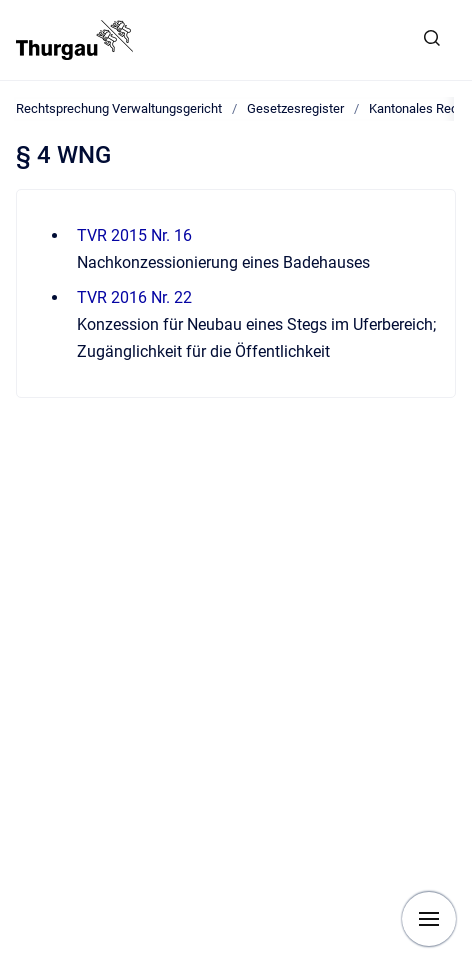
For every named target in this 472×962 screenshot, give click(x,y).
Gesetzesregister (295, 108)
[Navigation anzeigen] (429, 919)
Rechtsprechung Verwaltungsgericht (119, 108)
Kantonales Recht (419, 108)
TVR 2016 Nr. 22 (134, 297)
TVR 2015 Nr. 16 (134, 235)
